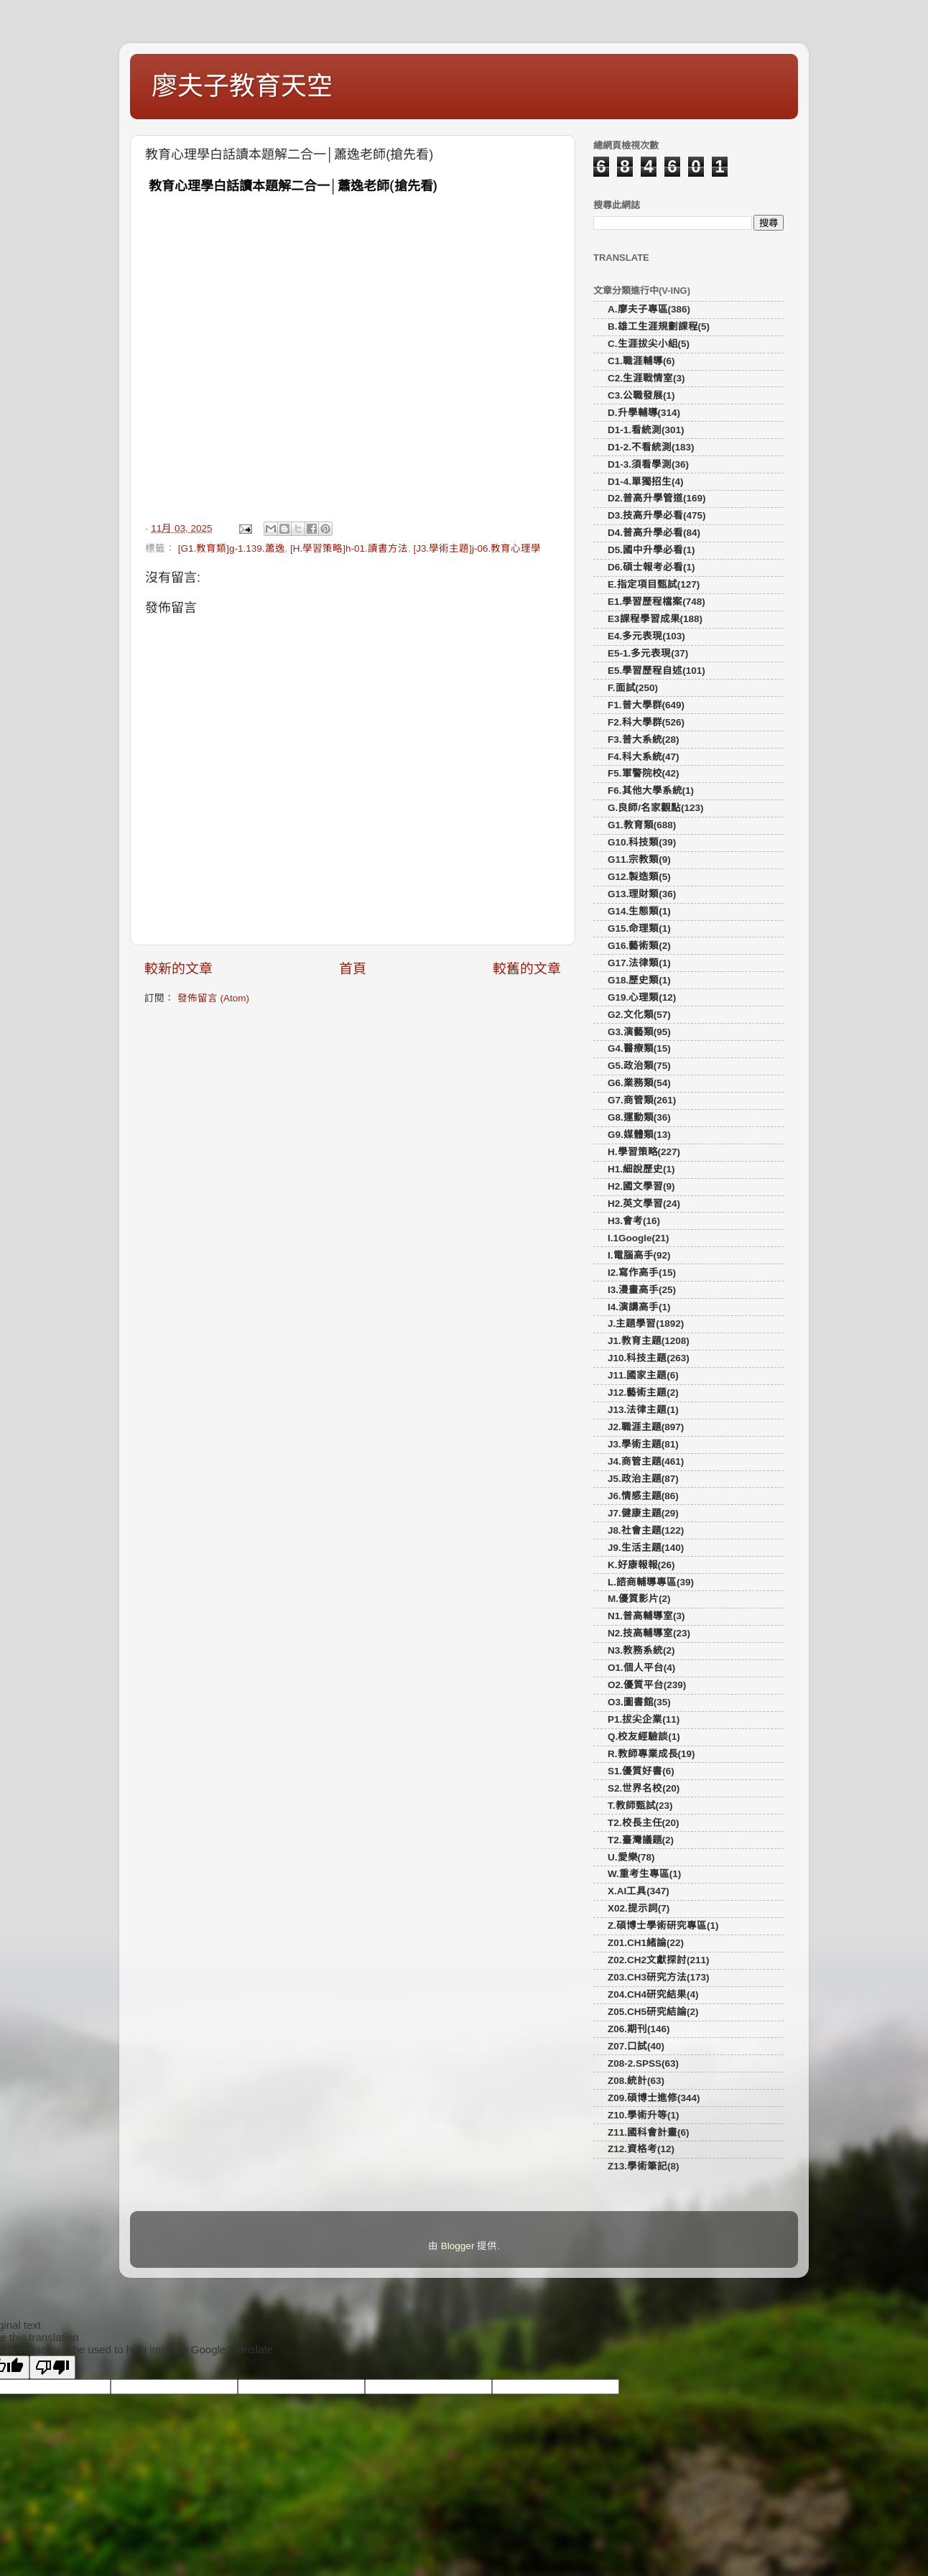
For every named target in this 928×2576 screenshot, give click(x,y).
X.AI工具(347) (638, 1891)
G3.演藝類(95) (639, 1032)
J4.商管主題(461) (646, 1461)
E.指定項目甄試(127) (654, 584)
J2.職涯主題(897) (646, 1427)
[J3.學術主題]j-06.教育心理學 (477, 548)
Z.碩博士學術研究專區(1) (663, 1925)
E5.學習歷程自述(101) (656, 670)
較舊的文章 (527, 968)
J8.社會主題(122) (646, 1530)
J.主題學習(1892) (646, 1323)
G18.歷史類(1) (639, 980)
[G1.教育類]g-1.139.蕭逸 (231, 548)
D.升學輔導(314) (644, 412)
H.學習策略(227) (644, 1151)
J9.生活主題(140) (646, 1547)
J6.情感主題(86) (643, 1496)
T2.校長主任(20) (643, 1822)
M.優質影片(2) (639, 1598)
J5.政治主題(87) (643, 1478)
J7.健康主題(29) (643, 1513)
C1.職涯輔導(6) (641, 361)
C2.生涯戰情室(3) (646, 378)
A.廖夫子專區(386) (649, 309)
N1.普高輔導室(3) (646, 1616)
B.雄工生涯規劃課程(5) (659, 326)
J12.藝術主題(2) (643, 1392)
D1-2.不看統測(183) (651, 447)
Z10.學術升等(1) (643, 2115)
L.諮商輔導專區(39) (651, 1582)
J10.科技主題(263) (649, 1358)
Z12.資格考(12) (641, 2149)
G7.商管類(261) (642, 1100)
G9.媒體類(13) (639, 1134)
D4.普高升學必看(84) (654, 532)
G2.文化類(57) (639, 1014)
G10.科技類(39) (642, 842)
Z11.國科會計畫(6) (649, 2132)
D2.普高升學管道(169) (657, 498)
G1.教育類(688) (642, 825)
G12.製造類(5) (639, 876)
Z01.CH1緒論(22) (646, 1942)
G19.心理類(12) (642, 997)
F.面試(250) (633, 687)
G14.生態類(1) (639, 911)
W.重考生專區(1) (644, 1873)
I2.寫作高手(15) (642, 1272)
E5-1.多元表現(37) (648, 653)
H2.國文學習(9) (641, 1186)
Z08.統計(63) (636, 2080)
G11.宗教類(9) (639, 859)
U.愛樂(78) (631, 1857)
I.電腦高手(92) (639, 1255)
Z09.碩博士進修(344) (654, 2098)
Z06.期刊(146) (639, 2029)
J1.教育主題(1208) (649, 1340)
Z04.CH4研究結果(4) (653, 1994)
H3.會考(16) (634, 1220)
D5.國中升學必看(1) (651, 550)
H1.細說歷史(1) (641, 1169)
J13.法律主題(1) (643, 1409)
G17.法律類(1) (639, 963)
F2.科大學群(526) (646, 722)
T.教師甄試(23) (640, 1805)
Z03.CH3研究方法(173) (659, 1977)
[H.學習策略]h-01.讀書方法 (349, 548)
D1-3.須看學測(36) (648, 464)
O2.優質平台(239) (647, 1685)
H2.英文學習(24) (644, 1203)
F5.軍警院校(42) (643, 773)
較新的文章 (178, 968)
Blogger (458, 2246)
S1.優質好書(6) (641, 1771)
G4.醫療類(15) (639, 1048)
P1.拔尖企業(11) (643, 1719)
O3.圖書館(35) (639, 1702)
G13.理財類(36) (642, 894)
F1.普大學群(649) (646, 705)
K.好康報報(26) (641, 1565)
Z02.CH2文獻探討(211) (659, 1960)
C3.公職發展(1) (641, 395)
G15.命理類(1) (639, 928)
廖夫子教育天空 (242, 86)
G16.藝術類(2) (639, 945)
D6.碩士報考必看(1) (651, 567)
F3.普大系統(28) (643, 739)
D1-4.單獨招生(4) (646, 481)
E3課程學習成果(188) (655, 618)
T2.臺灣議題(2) (641, 1840)
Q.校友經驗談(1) (644, 1736)
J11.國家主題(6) (643, 1375)
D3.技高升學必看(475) (657, 515)
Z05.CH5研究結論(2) (653, 2011)
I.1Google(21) (638, 1238)
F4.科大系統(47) (643, 756)
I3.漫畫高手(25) (642, 1289)
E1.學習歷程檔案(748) (656, 601)
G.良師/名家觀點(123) (656, 807)
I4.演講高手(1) (639, 1307)
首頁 (352, 968)
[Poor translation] (52, 2367)
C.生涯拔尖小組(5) (649, 343)
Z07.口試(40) (636, 2046)
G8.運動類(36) (639, 1117)
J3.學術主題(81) (643, 1444)
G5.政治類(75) (639, 1065)
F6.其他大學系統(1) (651, 790)
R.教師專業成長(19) (651, 1753)
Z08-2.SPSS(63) (643, 2063)
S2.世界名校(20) (643, 1788)
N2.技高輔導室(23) (649, 1633)
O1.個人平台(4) (641, 1667)
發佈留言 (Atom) (213, 998)
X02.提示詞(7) (638, 1908)
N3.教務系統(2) (641, 1650)
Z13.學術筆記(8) (643, 2166)
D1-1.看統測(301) (646, 430)
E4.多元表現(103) (646, 636)
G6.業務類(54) (639, 1083)
